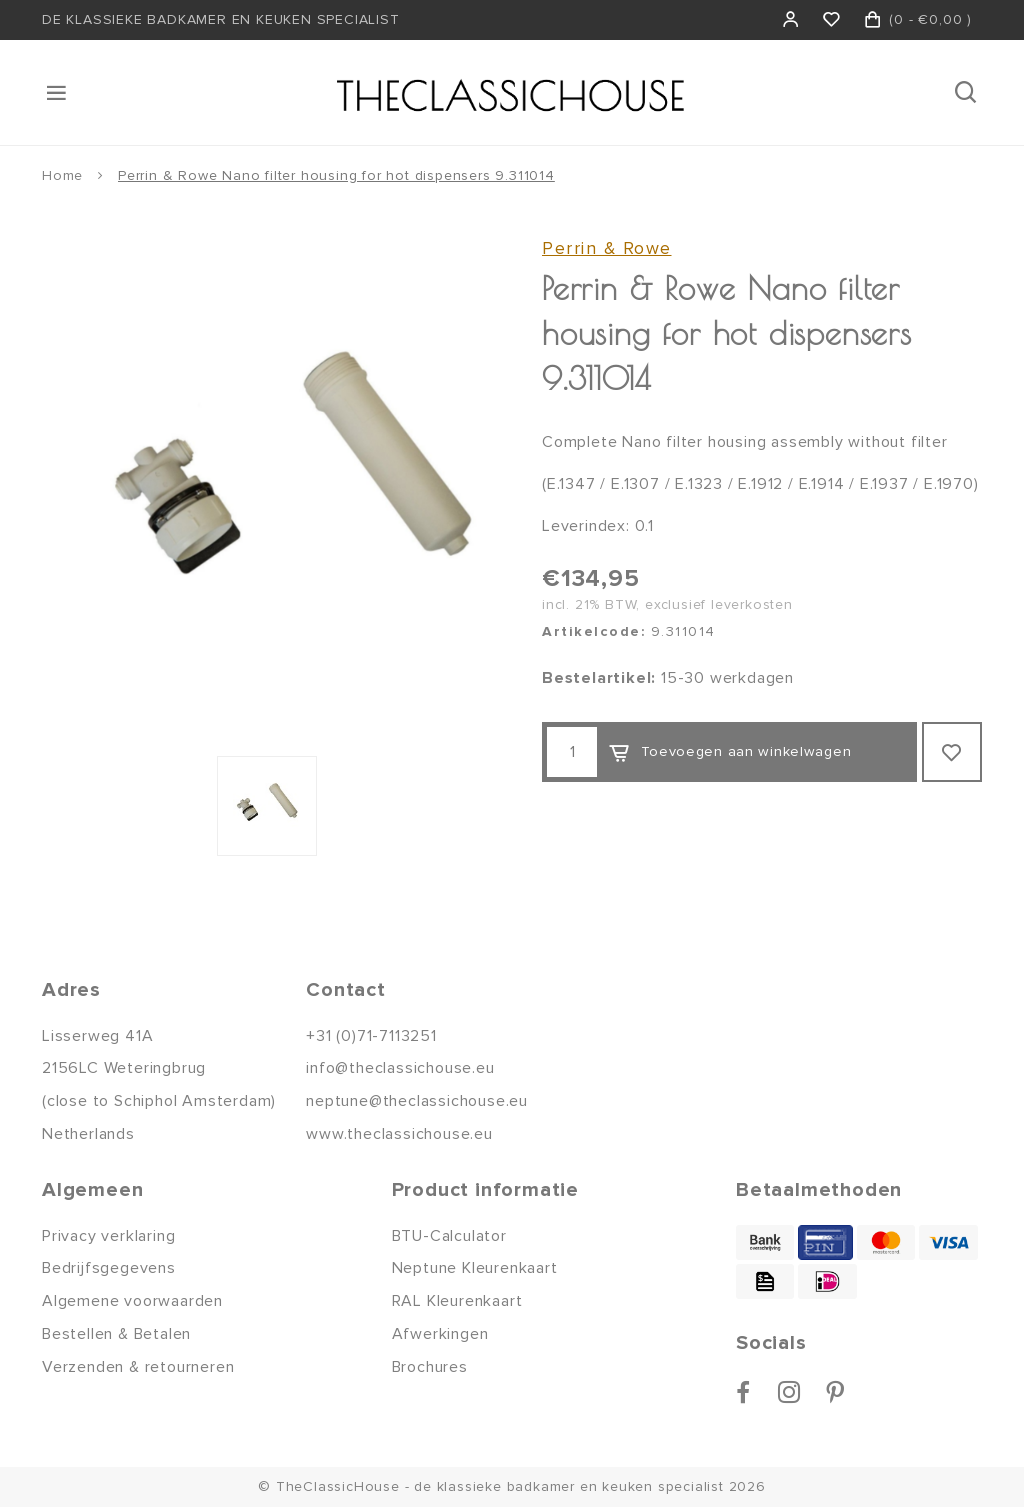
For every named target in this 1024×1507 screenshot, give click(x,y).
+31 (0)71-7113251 (371, 1036)
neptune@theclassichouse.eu (417, 1101)
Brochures (430, 1367)
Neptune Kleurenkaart (475, 1268)
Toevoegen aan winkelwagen (730, 753)
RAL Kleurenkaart (457, 1301)
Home (62, 175)
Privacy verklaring (108, 1236)
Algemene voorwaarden (132, 1301)
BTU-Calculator (449, 1236)
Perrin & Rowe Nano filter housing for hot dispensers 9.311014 (336, 175)
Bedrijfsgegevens (109, 1268)
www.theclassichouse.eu (399, 1134)
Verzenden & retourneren (138, 1367)
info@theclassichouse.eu (400, 1068)
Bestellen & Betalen (116, 1334)
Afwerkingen (440, 1334)
